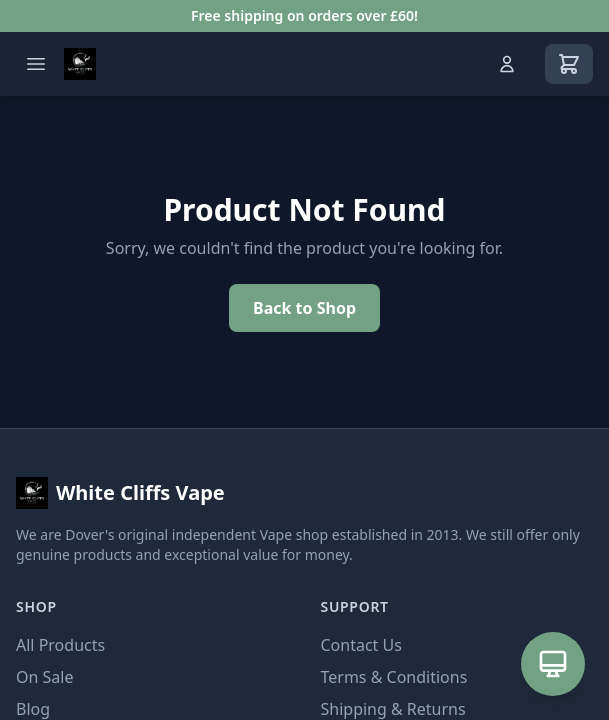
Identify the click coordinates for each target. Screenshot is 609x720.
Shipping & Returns (393, 709)
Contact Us (361, 645)
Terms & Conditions (394, 677)
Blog (33, 709)
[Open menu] (36, 64)
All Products (60, 645)
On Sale (44, 677)
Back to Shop (304, 308)
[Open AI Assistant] (553, 664)
